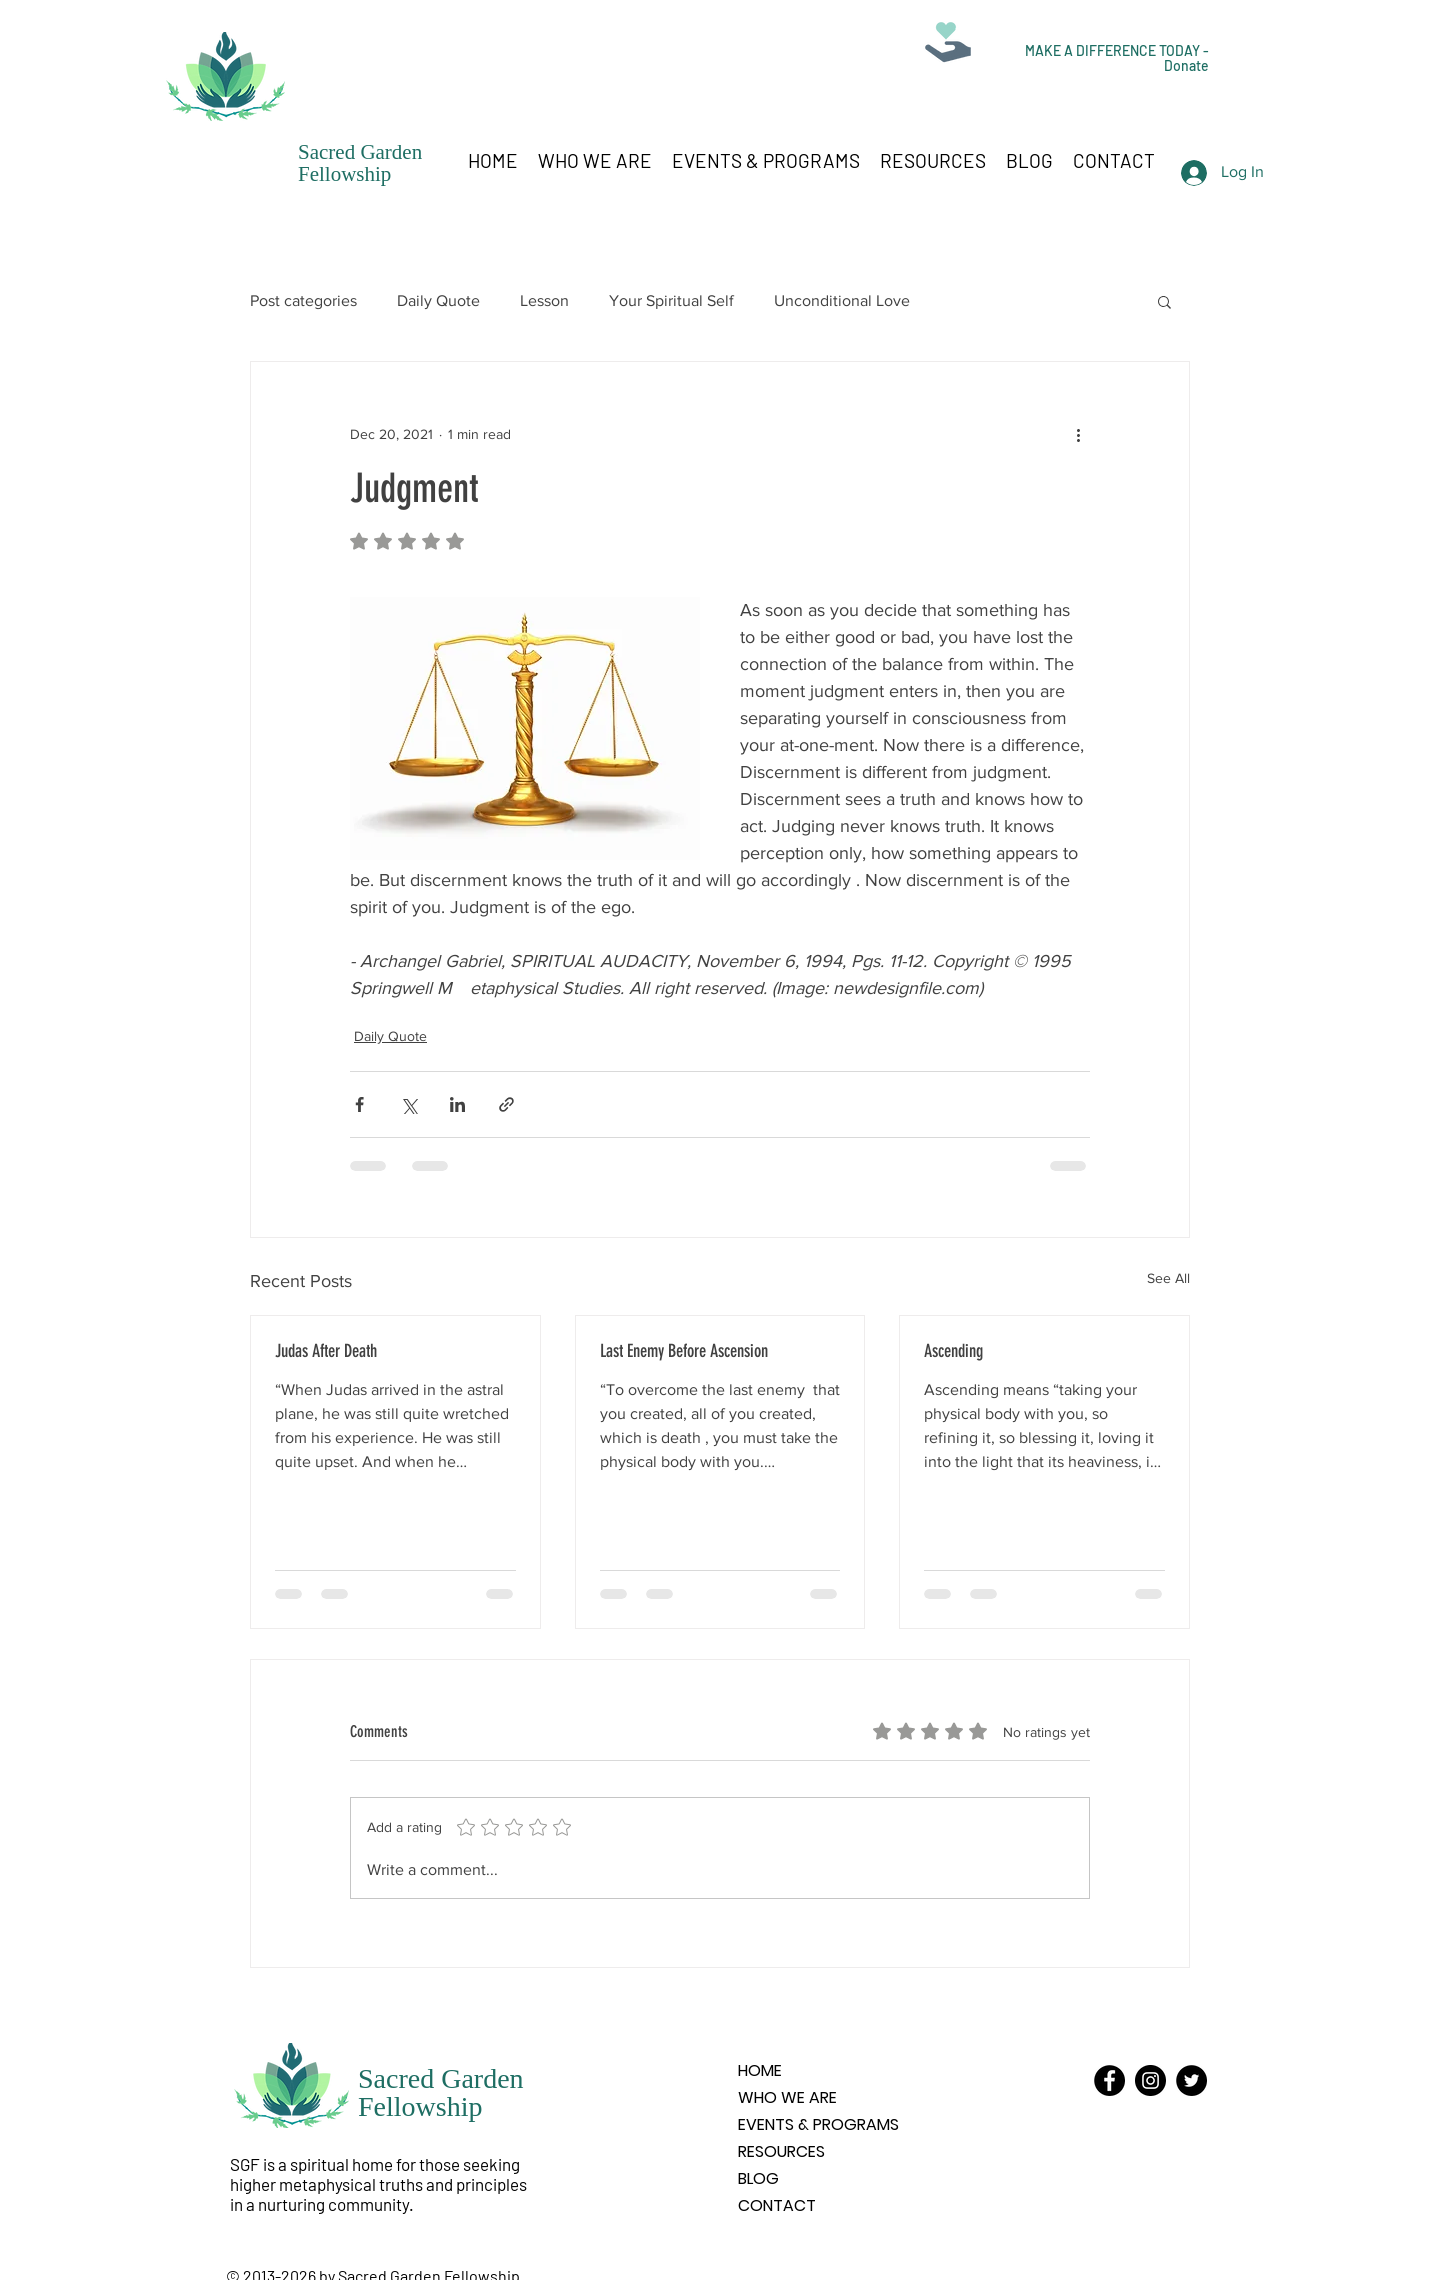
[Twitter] (1191, 2080)
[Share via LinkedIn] (457, 1104)
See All (1168, 1278)
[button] (1164, 301)
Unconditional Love (842, 300)
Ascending (953, 1351)
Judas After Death (326, 1351)
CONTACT (777, 2205)
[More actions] (1078, 434)
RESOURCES (781, 2151)
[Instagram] (1150, 2080)
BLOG (758, 2178)
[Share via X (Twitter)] (408, 1104)
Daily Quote (438, 300)
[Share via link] (506, 1104)
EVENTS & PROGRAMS (818, 2124)
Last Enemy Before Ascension (684, 1351)
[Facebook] (1109, 2080)
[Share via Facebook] (359, 1104)
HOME (760, 2070)
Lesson (544, 300)
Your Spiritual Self (671, 300)
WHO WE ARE (787, 2097)
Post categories (303, 300)
